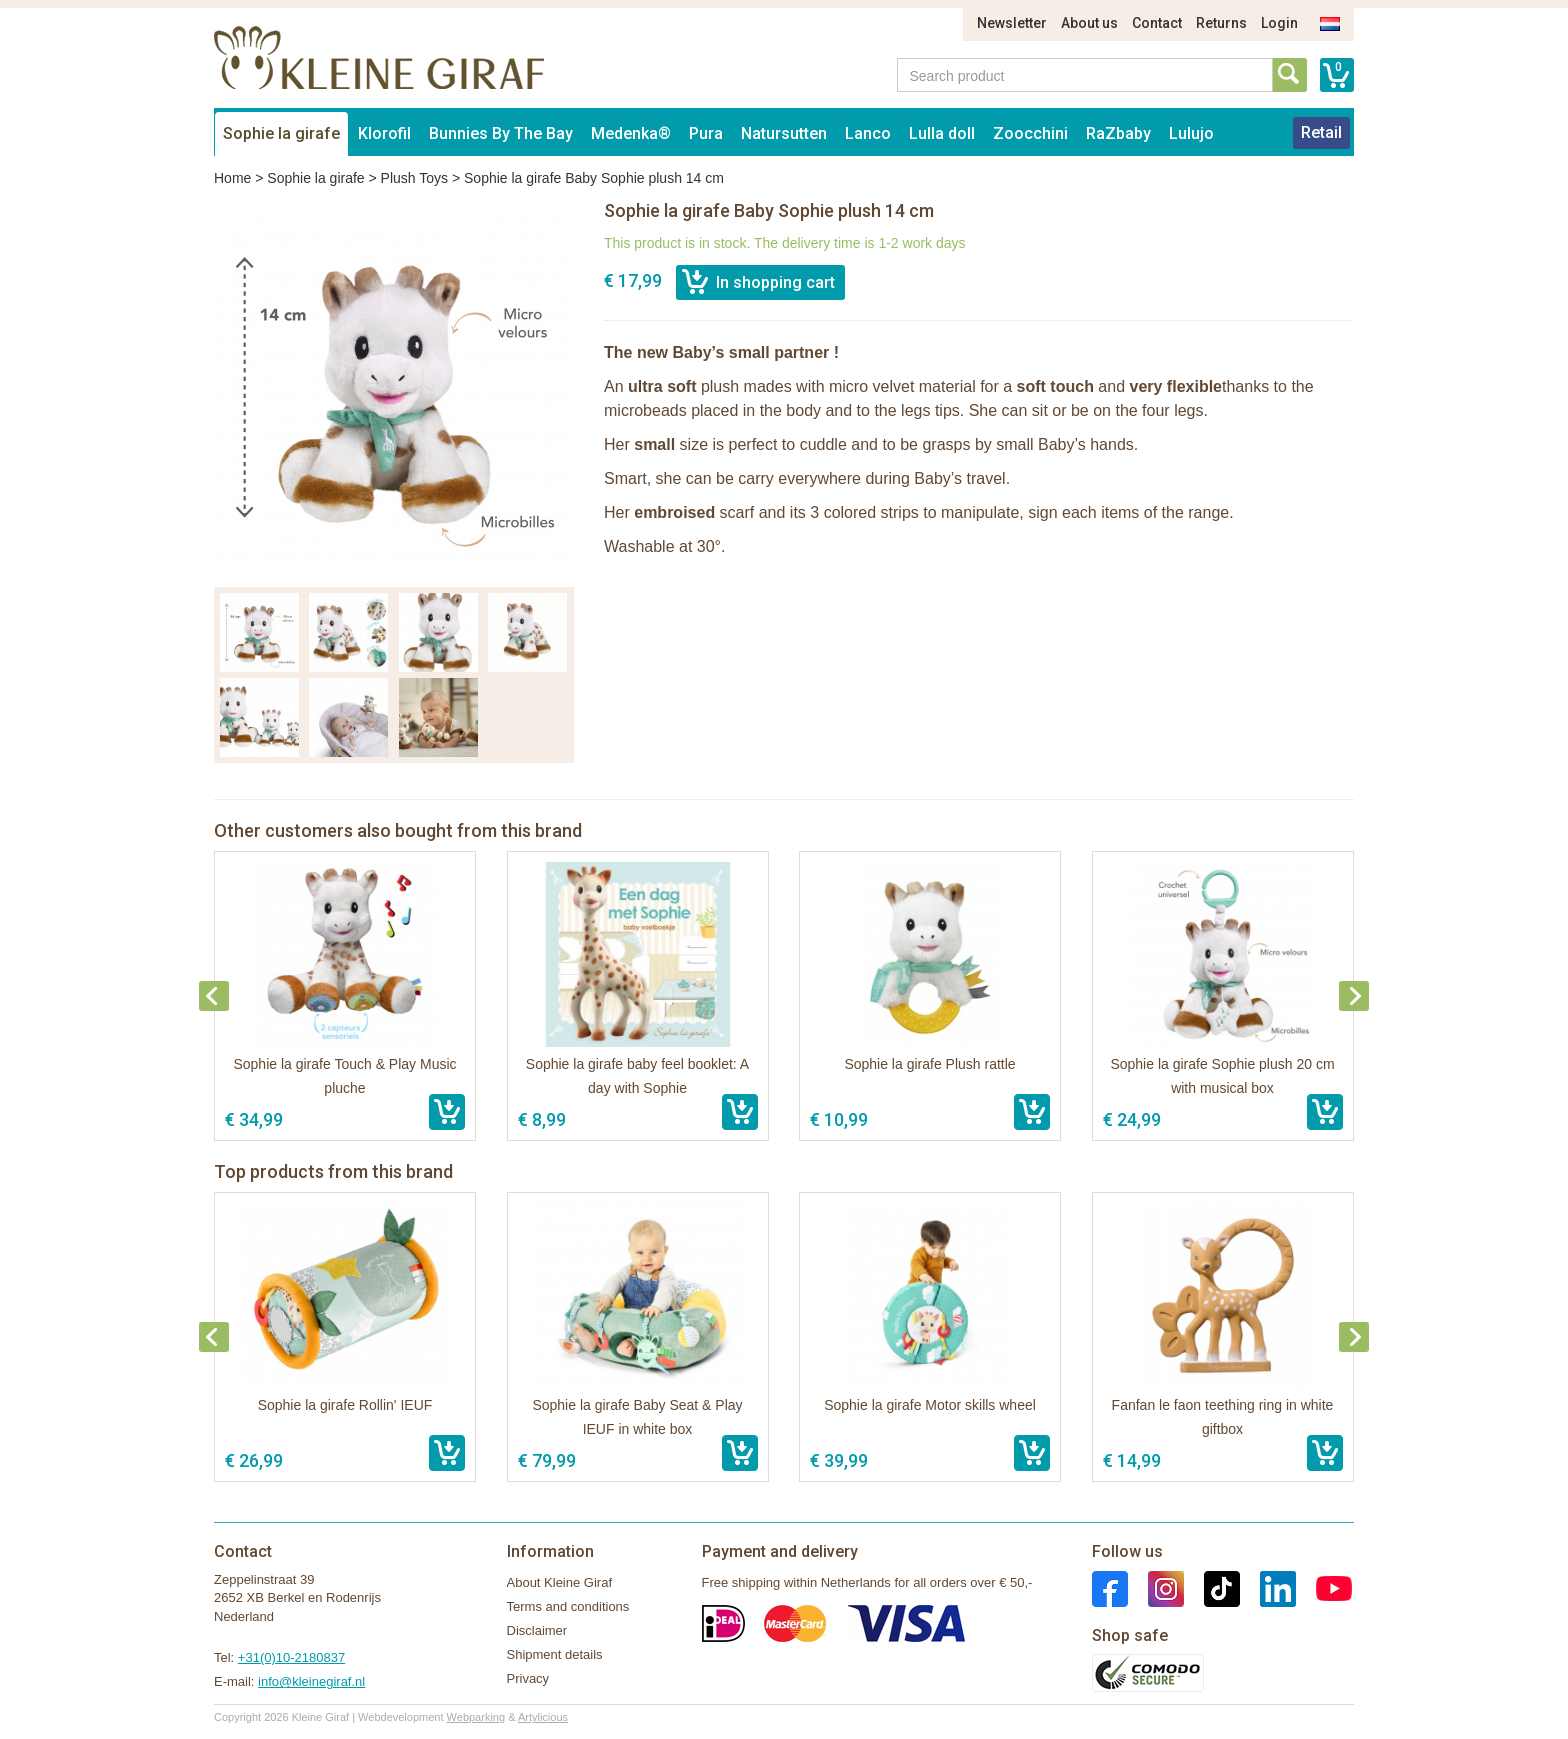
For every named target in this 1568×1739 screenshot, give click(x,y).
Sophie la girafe (281, 133)
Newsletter (1012, 23)
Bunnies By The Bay (501, 133)
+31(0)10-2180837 (291, 1657)
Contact (1157, 23)
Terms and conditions (568, 1606)
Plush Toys (414, 178)
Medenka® (631, 133)
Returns (1221, 23)
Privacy (528, 1678)
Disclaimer (537, 1630)
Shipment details (555, 1654)
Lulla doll (942, 133)
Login (1279, 23)
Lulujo (1191, 133)
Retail (1321, 132)
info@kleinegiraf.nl (311, 1681)
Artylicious (543, 1717)
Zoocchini (1030, 133)
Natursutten (784, 133)
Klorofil (384, 133)
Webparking (476, 1717)
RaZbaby (1118, 133)
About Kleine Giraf (560, 1582)
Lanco (868, 133)
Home (232, 178)
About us (1089, 23)
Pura (706, 133)
